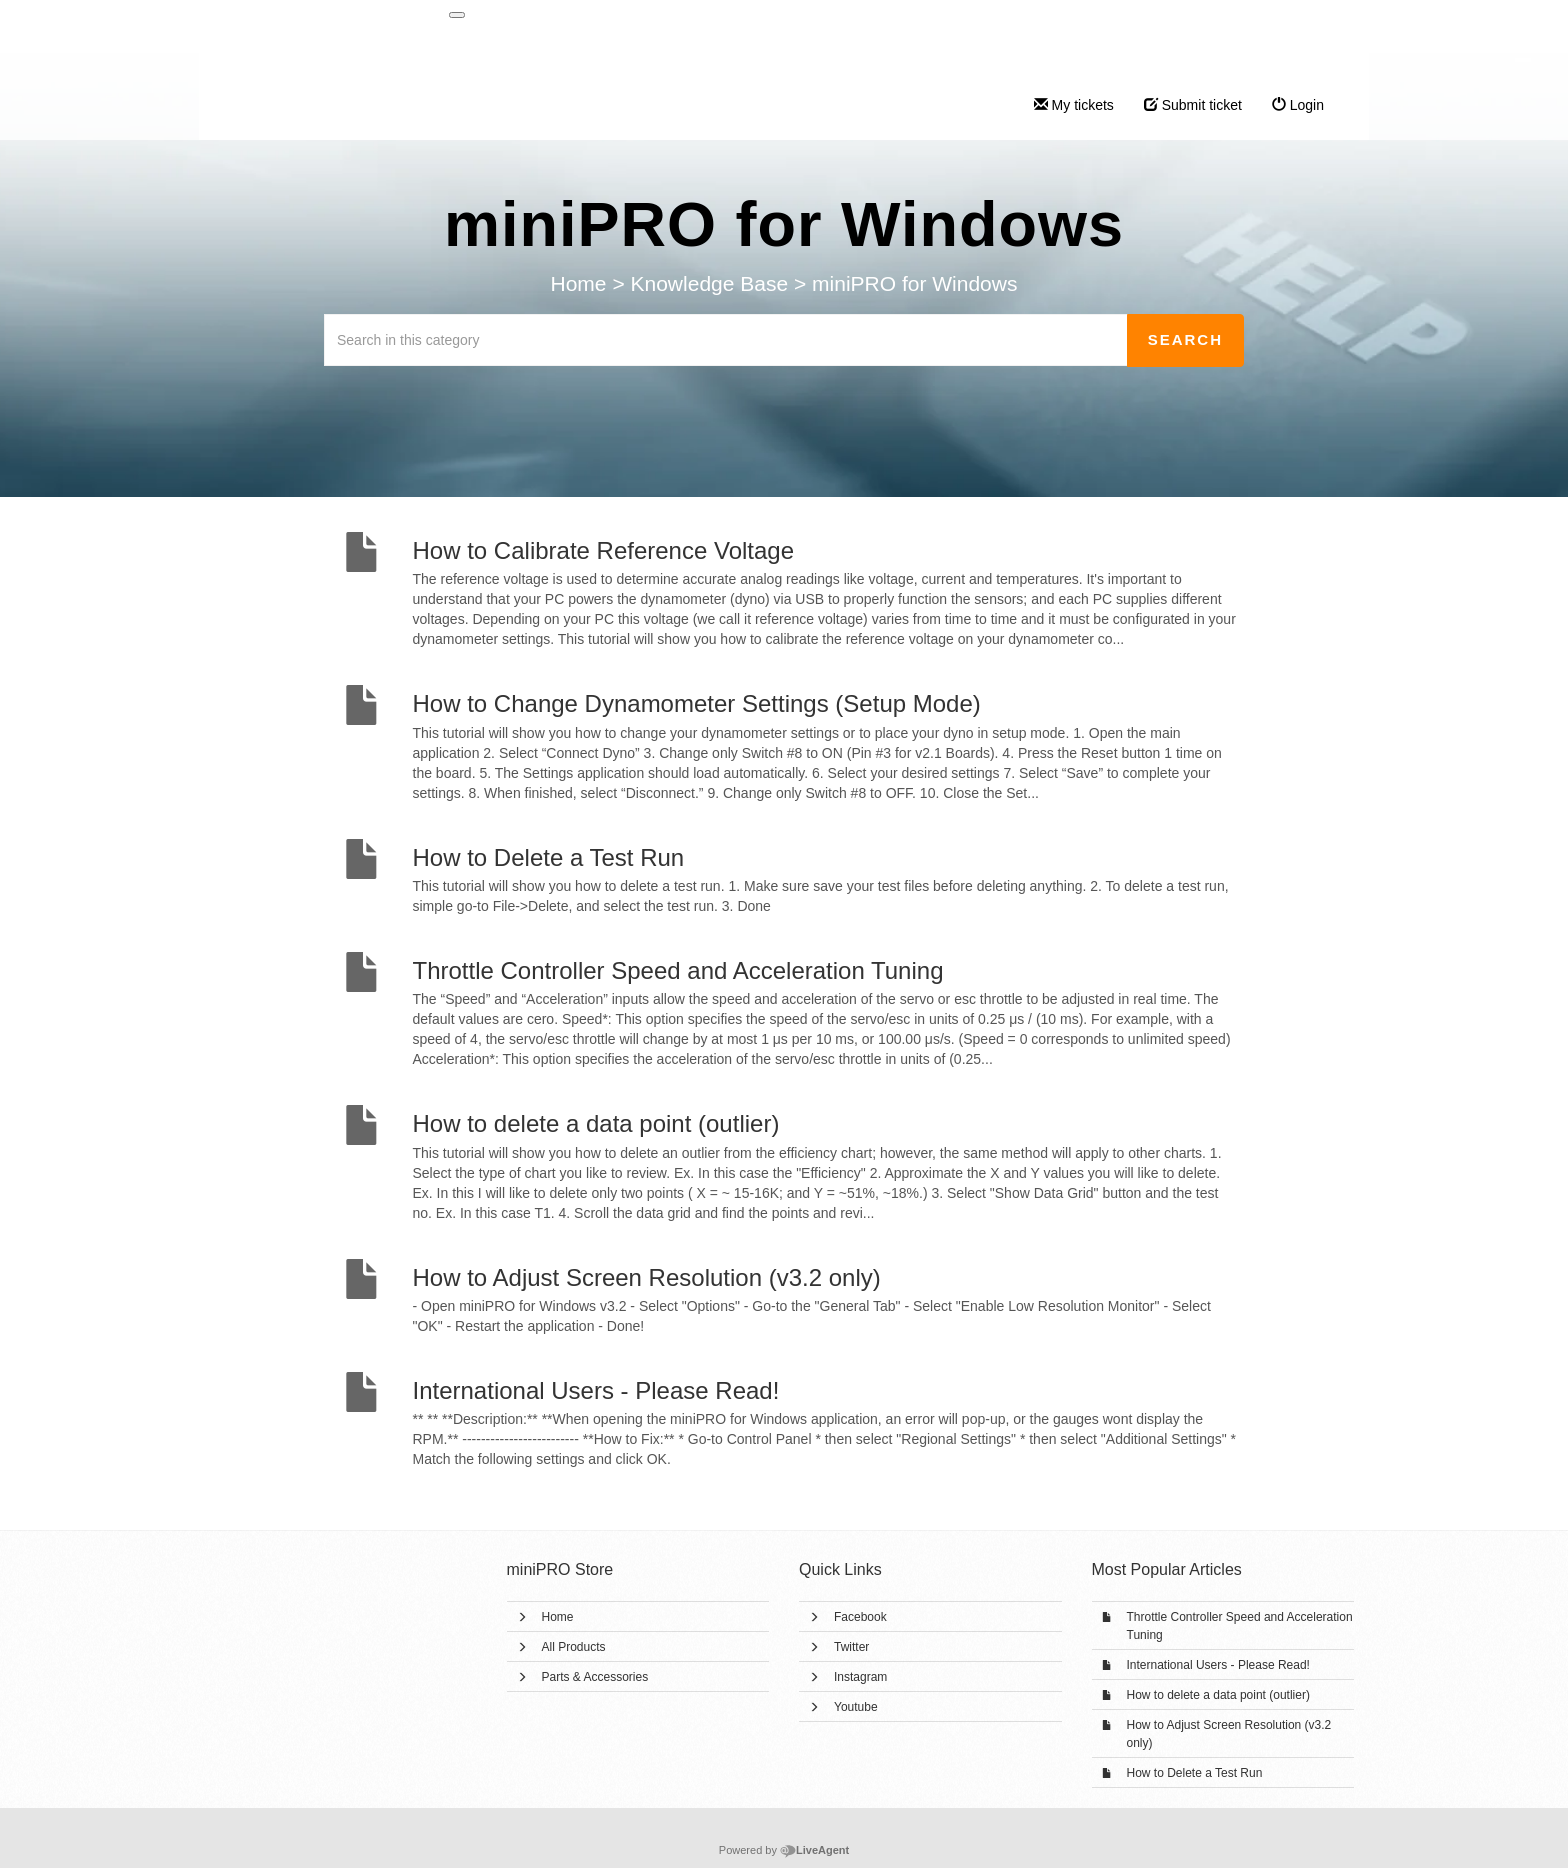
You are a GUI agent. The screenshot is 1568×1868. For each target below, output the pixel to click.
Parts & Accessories (595, 1677)
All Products (574, 1647)
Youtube (856, 1707)
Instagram (860, 1677)
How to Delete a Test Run (1195, 1773)
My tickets (1074, 105)
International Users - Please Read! (1218, 1665)
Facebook (860, 1617)
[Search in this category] (726, 340)
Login (1298, 105)
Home (558, 1617)
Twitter (851, 1647)
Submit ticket (1193, 105)
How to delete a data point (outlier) (1218, 1695)
